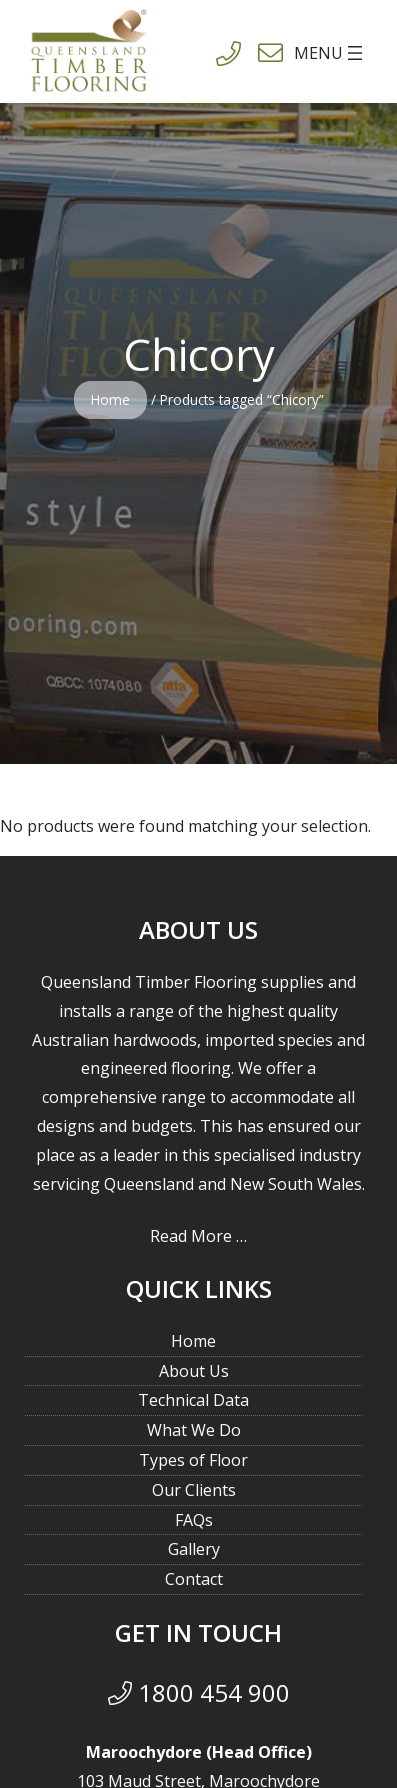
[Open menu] (298, 53)
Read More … (198, 1236)
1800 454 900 (199, 1692)
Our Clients (194, 1490)
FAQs (194, 1520)
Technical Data (193, 1400)
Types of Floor (193, 1460)
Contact (194, 1579)
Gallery (194, 1549)
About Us (194, 1371)
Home (110, 399)
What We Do (194, 1430)
